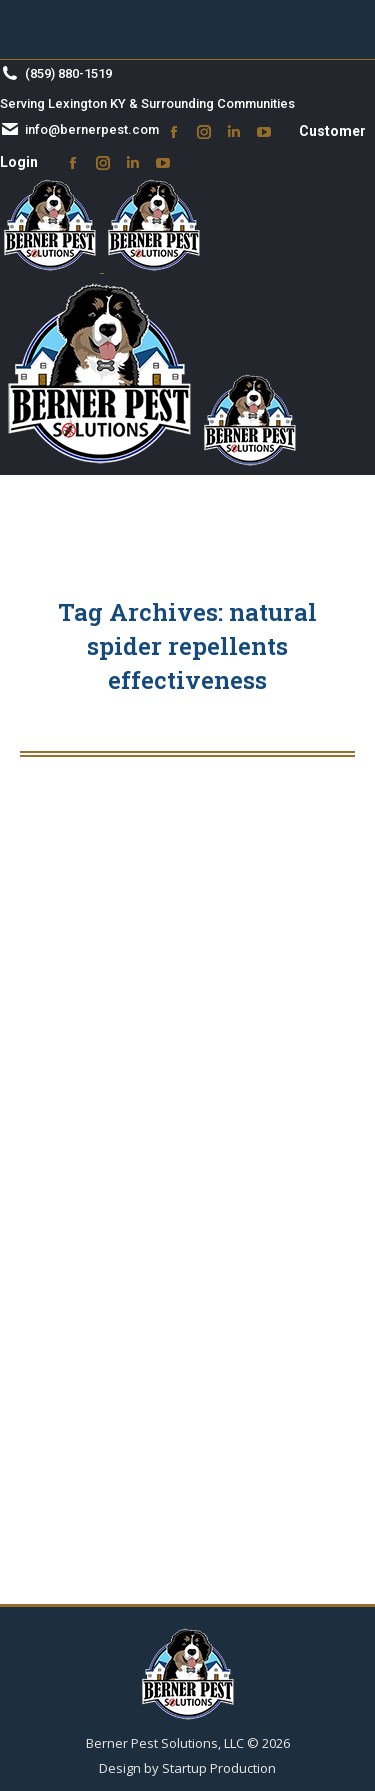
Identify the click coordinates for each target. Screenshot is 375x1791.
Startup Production (219, 1768)
